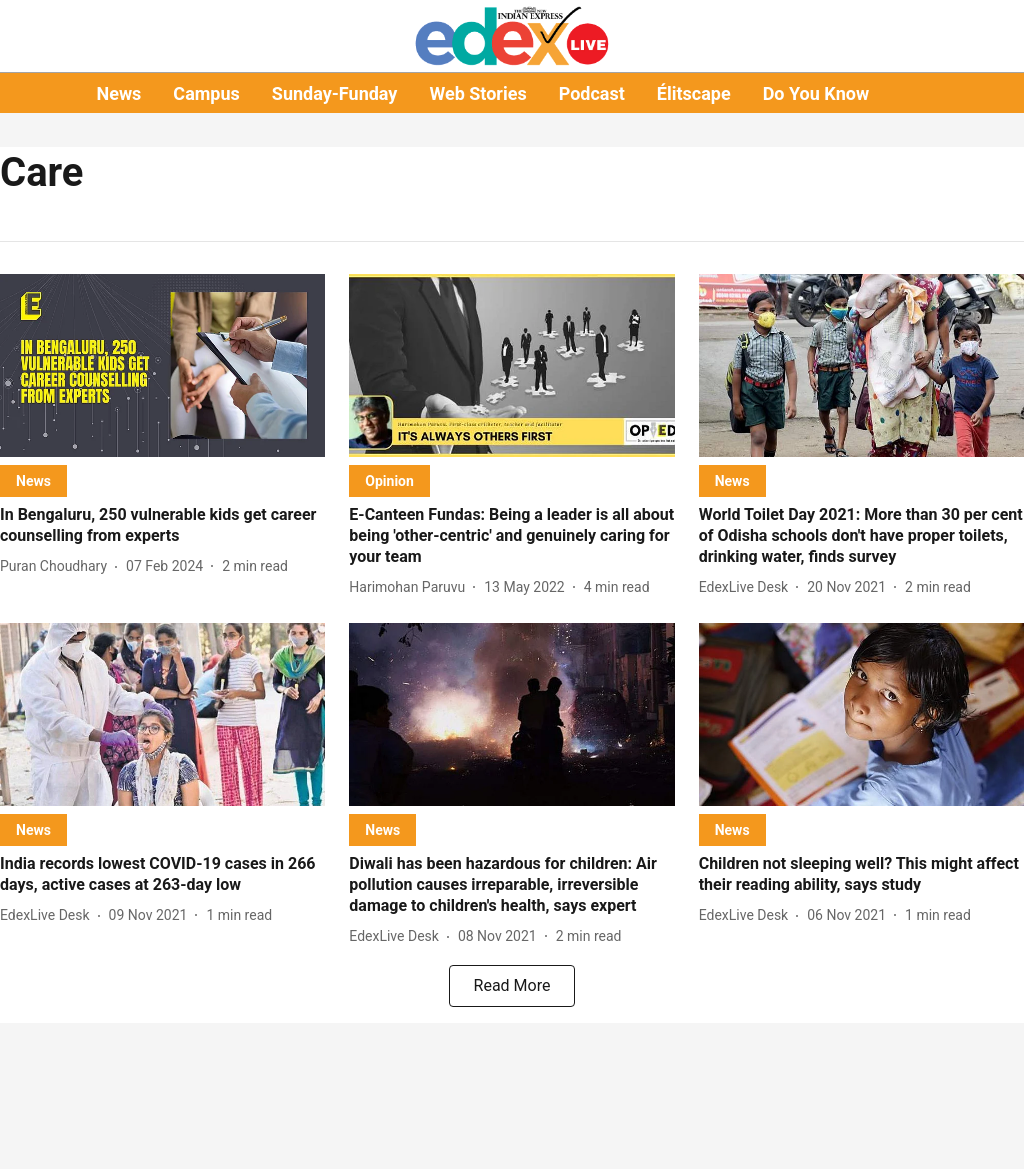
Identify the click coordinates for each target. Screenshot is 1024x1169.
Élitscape (694, 93)
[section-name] (33, 480)
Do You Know (816, 93)
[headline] (162, 526)
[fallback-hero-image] (162, 365)
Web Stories (477, 93)
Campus (206, 93)
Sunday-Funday (335, 93)
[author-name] (57, 566)
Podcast (592, 93)
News (118, 93)
